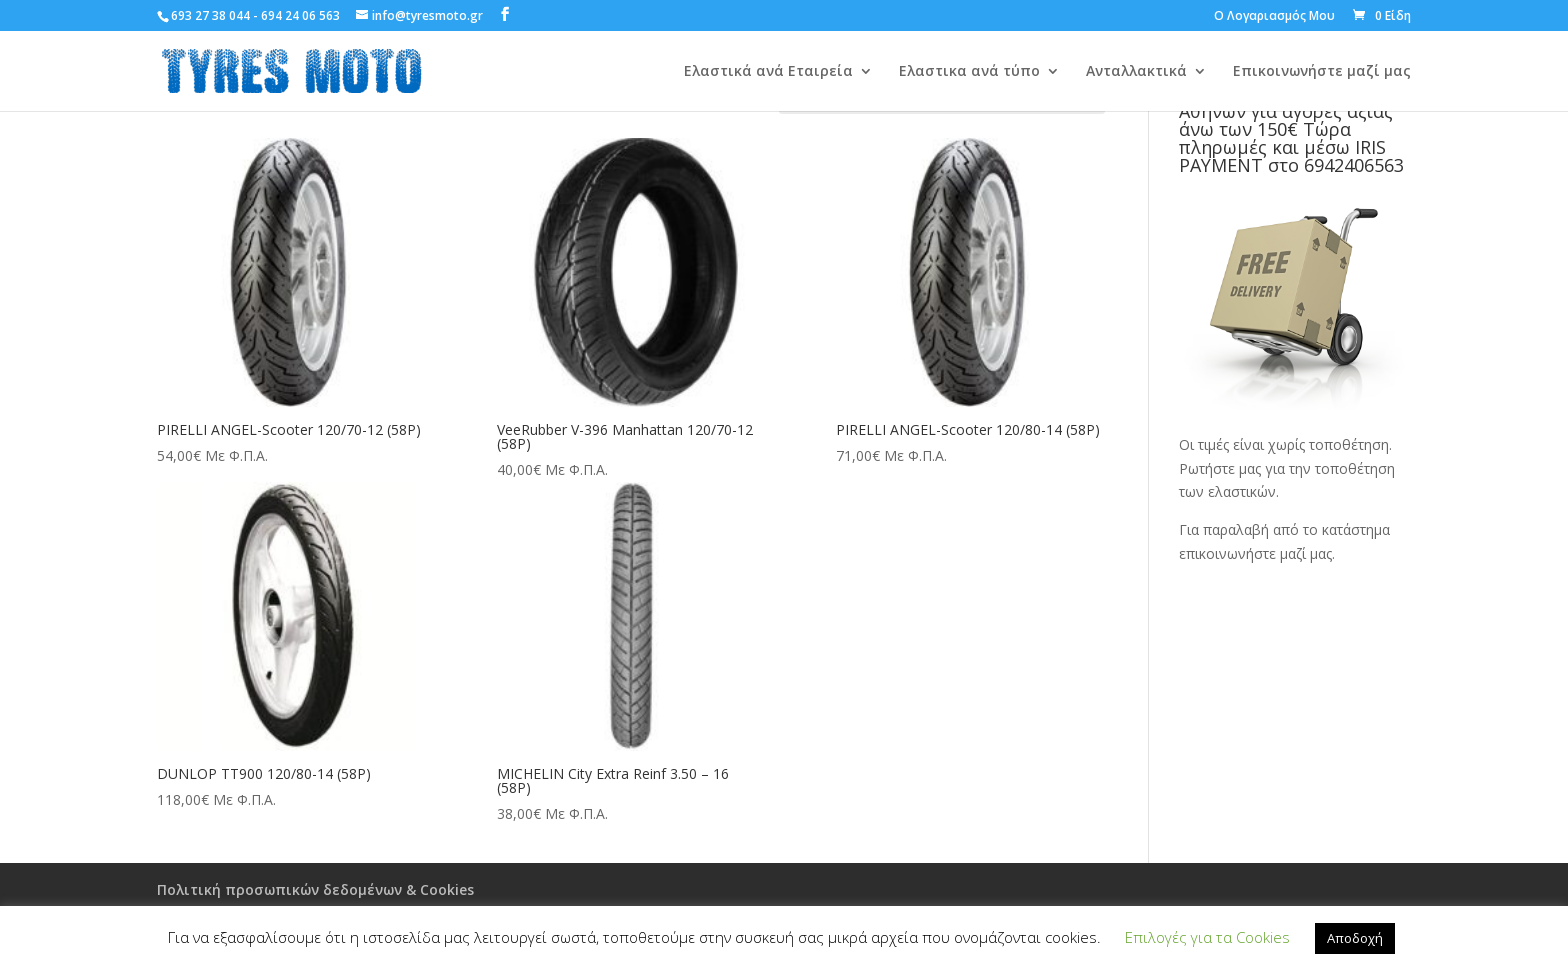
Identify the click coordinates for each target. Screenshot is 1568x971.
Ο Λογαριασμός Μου (1274, 17)
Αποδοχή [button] (1355, 938)
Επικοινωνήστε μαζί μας (1322, 72)
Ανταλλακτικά (1136, 72)
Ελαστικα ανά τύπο (969, 72)
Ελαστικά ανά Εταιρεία (768, 72)
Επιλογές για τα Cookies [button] (1207, 937)
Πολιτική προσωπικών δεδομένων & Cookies (315, 889)
